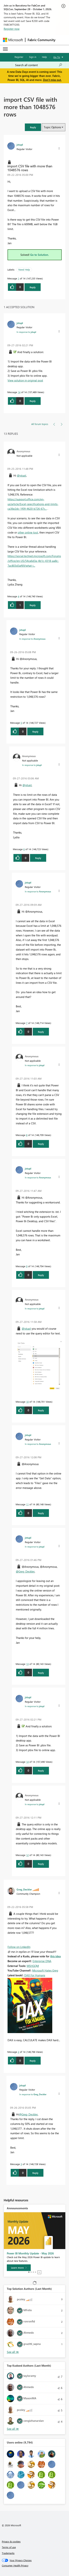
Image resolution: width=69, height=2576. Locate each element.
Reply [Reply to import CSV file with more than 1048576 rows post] (33, 287)
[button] (33, 127)
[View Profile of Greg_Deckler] (24, 1889)
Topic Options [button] (52, 127)
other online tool (28, 532)
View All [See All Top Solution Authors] (13, 2352)
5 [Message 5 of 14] (21, 722)
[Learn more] (19, 2267)
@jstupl (21, 475)
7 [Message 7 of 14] (26, 1022)
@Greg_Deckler (25, 1571)
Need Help (24, 269)
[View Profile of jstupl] (20, 144)
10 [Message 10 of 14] (27, 1401)
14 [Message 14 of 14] (19, 392)
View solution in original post (25, 380)
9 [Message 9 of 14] (26, 1266)
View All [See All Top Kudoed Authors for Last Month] (13, 2429)
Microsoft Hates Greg (45, 1970)
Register (19, 56)
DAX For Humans (34, 1975)
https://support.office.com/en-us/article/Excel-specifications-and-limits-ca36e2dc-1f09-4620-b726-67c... (33, 503)
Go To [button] (56, 57)
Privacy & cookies (11, 2541)
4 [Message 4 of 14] (18, 596)
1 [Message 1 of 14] (18, 278)
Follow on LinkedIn (19, 1947)
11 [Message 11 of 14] (27, 1504)
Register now (12, 29)
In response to (26, 331)
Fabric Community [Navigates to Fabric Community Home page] (41, 40)
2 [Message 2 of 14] (18, 2051)
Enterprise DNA (42, 1961)
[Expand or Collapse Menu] (5, 49)
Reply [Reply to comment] (33, 400)
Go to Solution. (39, 255)
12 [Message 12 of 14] (27, 1855)
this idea (55, 1956)
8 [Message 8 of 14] (26, 1135)
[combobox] (38, 65)
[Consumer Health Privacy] (34, 2565)
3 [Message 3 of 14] (21, 2164)
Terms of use (9, 2547)
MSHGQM (33, 1966)
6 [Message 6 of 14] (24, 849)
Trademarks (8, 2553)
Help (44, 56)
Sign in (32, 56)
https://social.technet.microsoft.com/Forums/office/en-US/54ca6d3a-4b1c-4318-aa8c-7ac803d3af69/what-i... (34, 560)
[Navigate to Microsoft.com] (13, 40)
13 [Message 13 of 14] (27, 1663)
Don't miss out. (52, 80)
